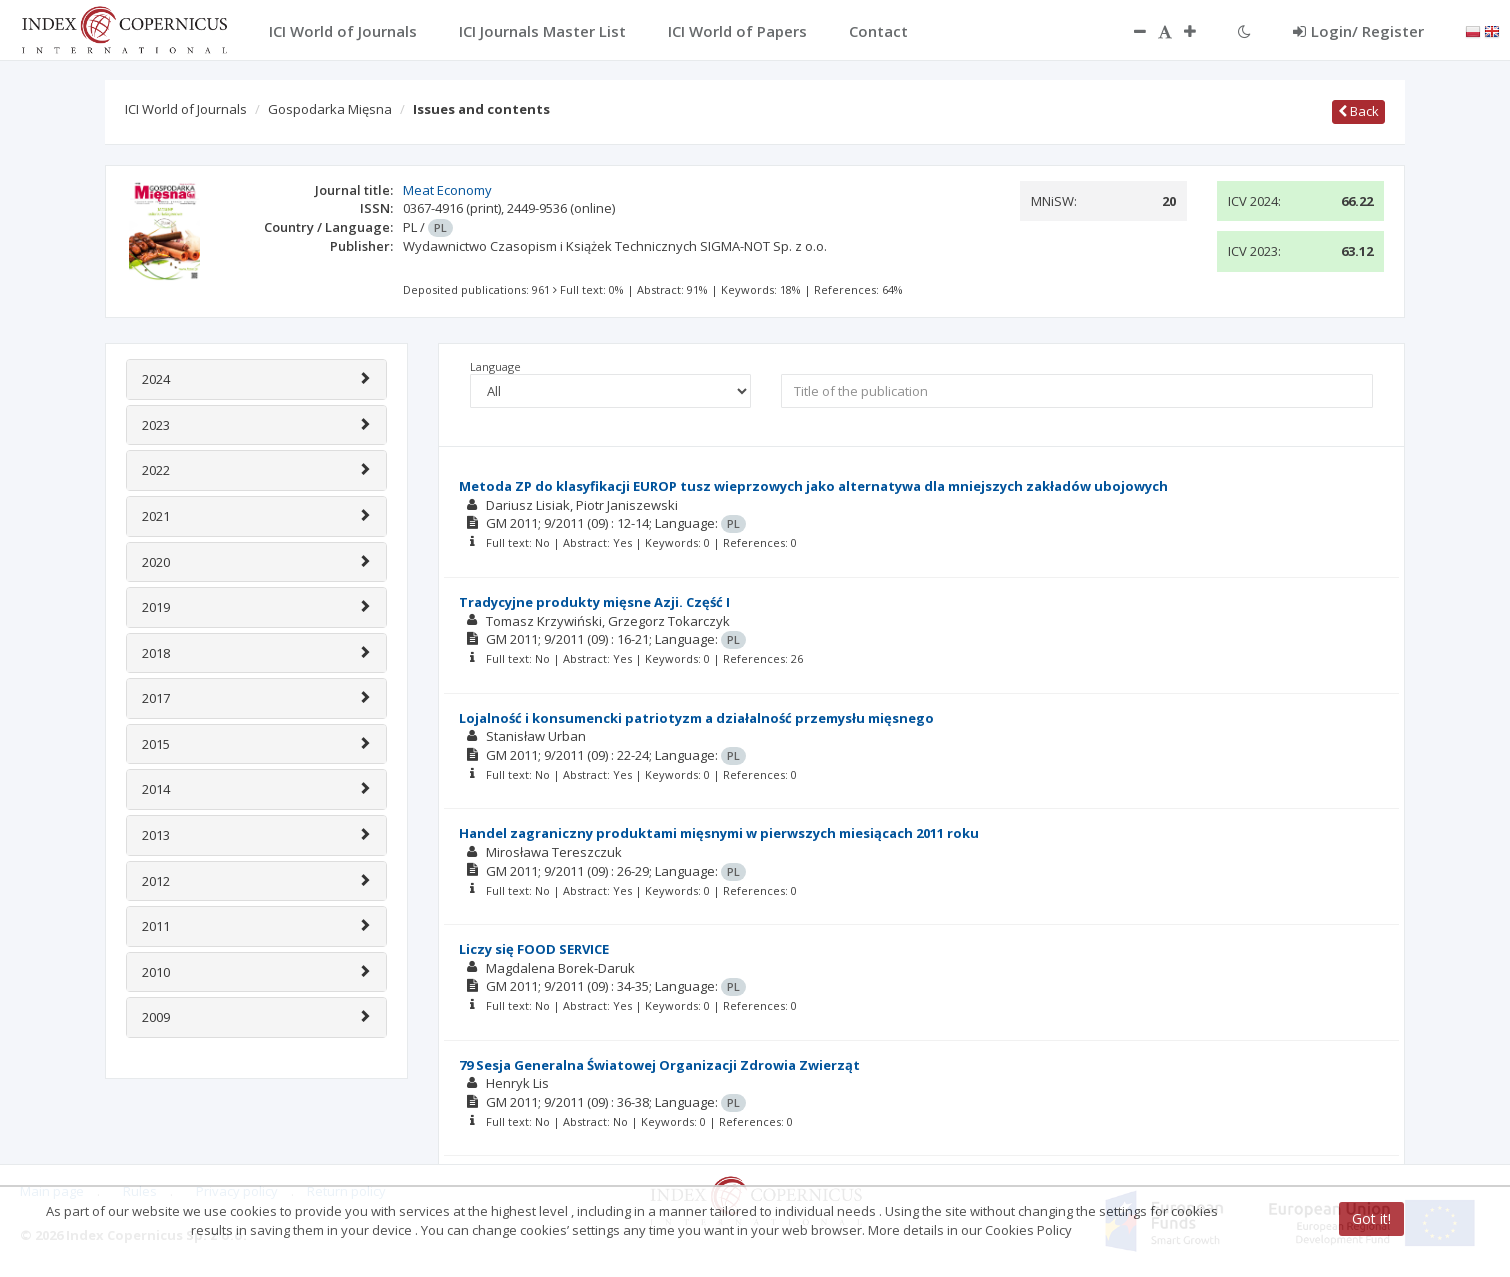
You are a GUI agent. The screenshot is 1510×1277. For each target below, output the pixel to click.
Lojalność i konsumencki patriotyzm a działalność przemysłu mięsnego (696, 718)
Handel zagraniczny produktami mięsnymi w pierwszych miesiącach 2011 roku (719, 833)
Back (1358, 111)
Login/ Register (1358, 31)
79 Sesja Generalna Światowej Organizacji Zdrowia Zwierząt (659, 1065)
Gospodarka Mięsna (330, 109)
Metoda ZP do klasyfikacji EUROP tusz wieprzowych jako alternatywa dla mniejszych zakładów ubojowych (813, 486)
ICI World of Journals (186, 109)
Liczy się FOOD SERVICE (534, 949)
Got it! (1371, 1218)
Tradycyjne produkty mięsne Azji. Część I (594, 602)
